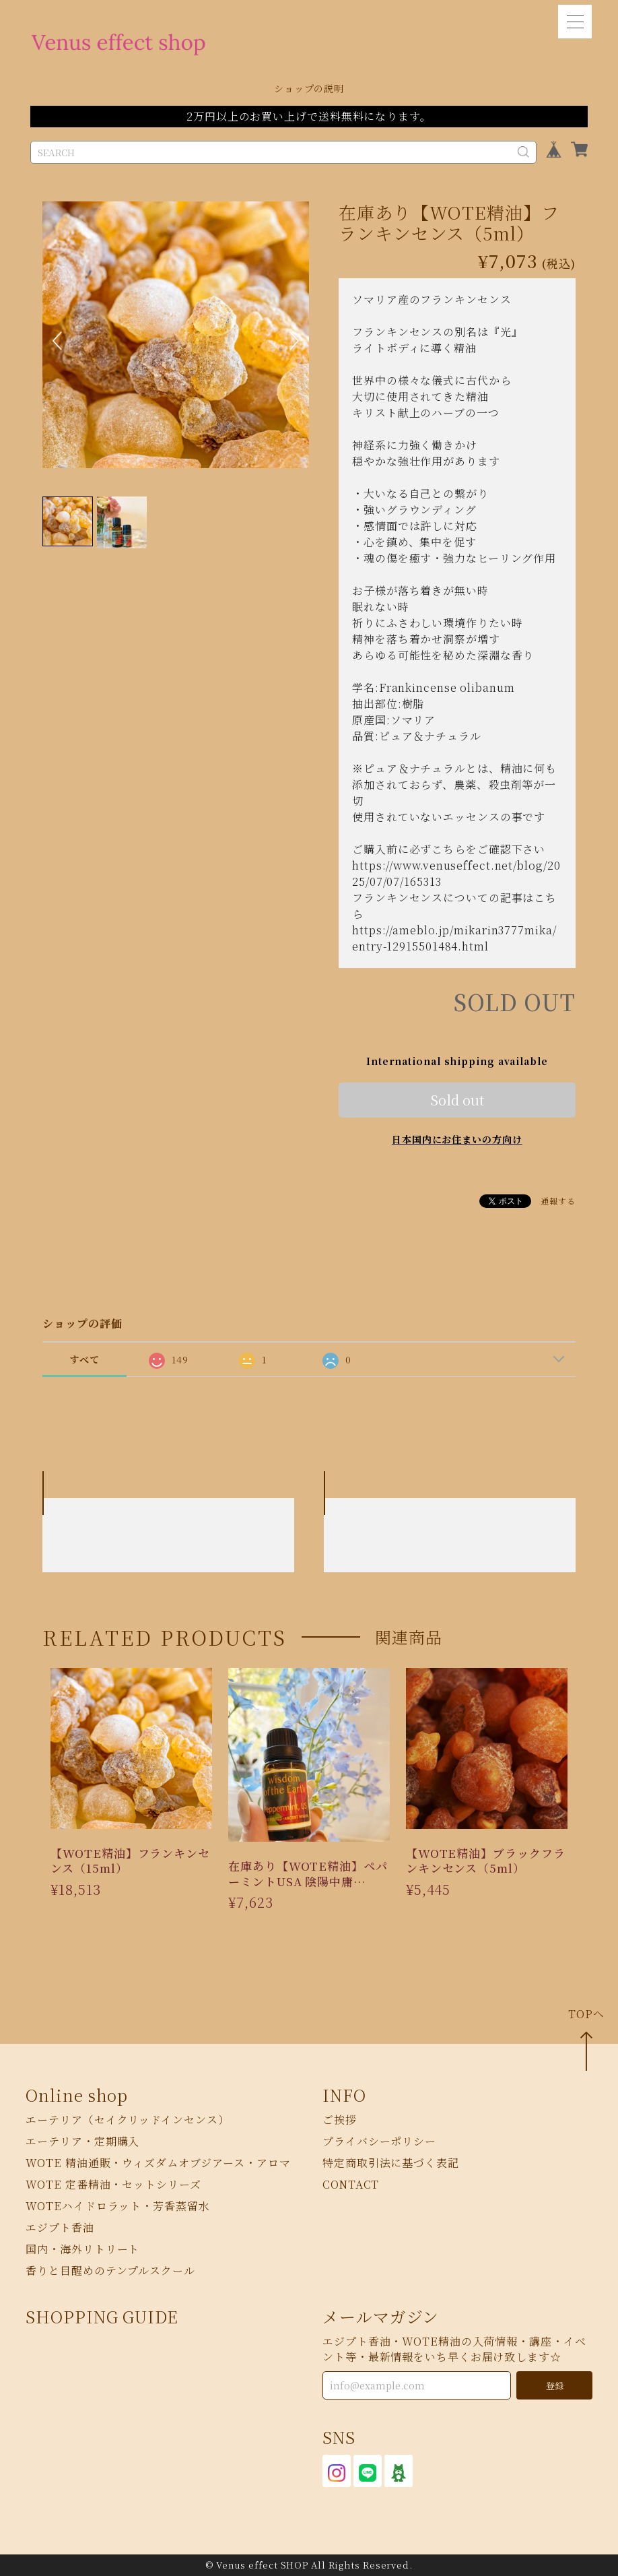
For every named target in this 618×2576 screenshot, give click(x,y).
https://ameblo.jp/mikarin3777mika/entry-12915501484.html (454, 938)
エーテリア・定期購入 (82, 2142)
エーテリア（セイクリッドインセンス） (127, 2120)
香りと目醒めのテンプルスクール (110, 2271)
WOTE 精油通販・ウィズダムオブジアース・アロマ (158, 2163)
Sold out (457, 1099)
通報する (558, 1200)
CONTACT (350, 2185)
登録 (554, 2385)
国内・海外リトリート (82, 2249)
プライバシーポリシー (379, 2142)
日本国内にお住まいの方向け (457, 1139)
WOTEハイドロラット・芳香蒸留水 (117, 2206)
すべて (84, 1359)
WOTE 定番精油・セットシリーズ (113, 2185)
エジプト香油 (60, 2228)
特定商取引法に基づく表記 (390, 2163)
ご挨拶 (339, 2120)
